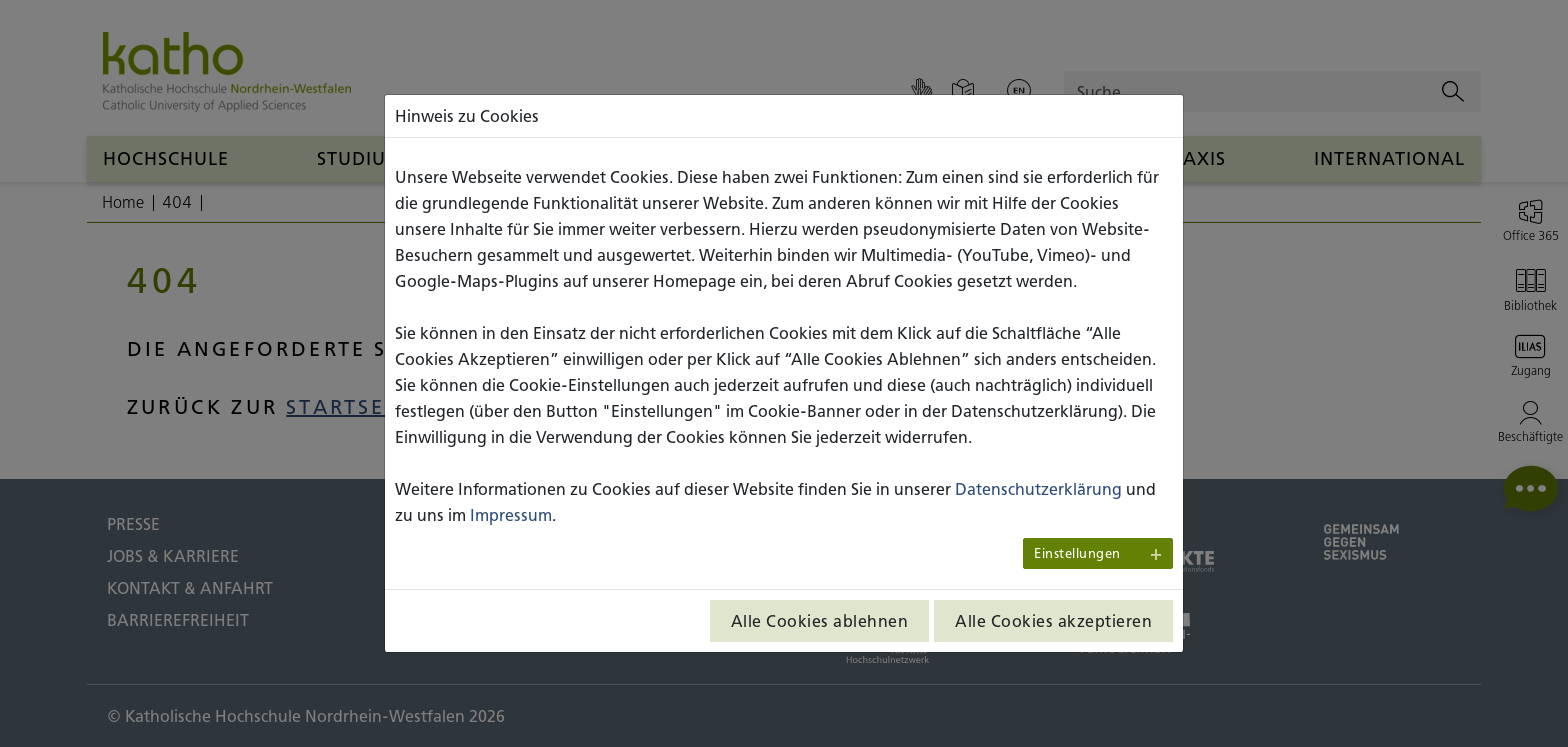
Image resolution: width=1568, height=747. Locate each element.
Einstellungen (1077, 553)
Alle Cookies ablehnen (820, 621)
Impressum (511, 515)
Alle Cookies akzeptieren (1053, 621)
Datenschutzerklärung (1038, 489)
